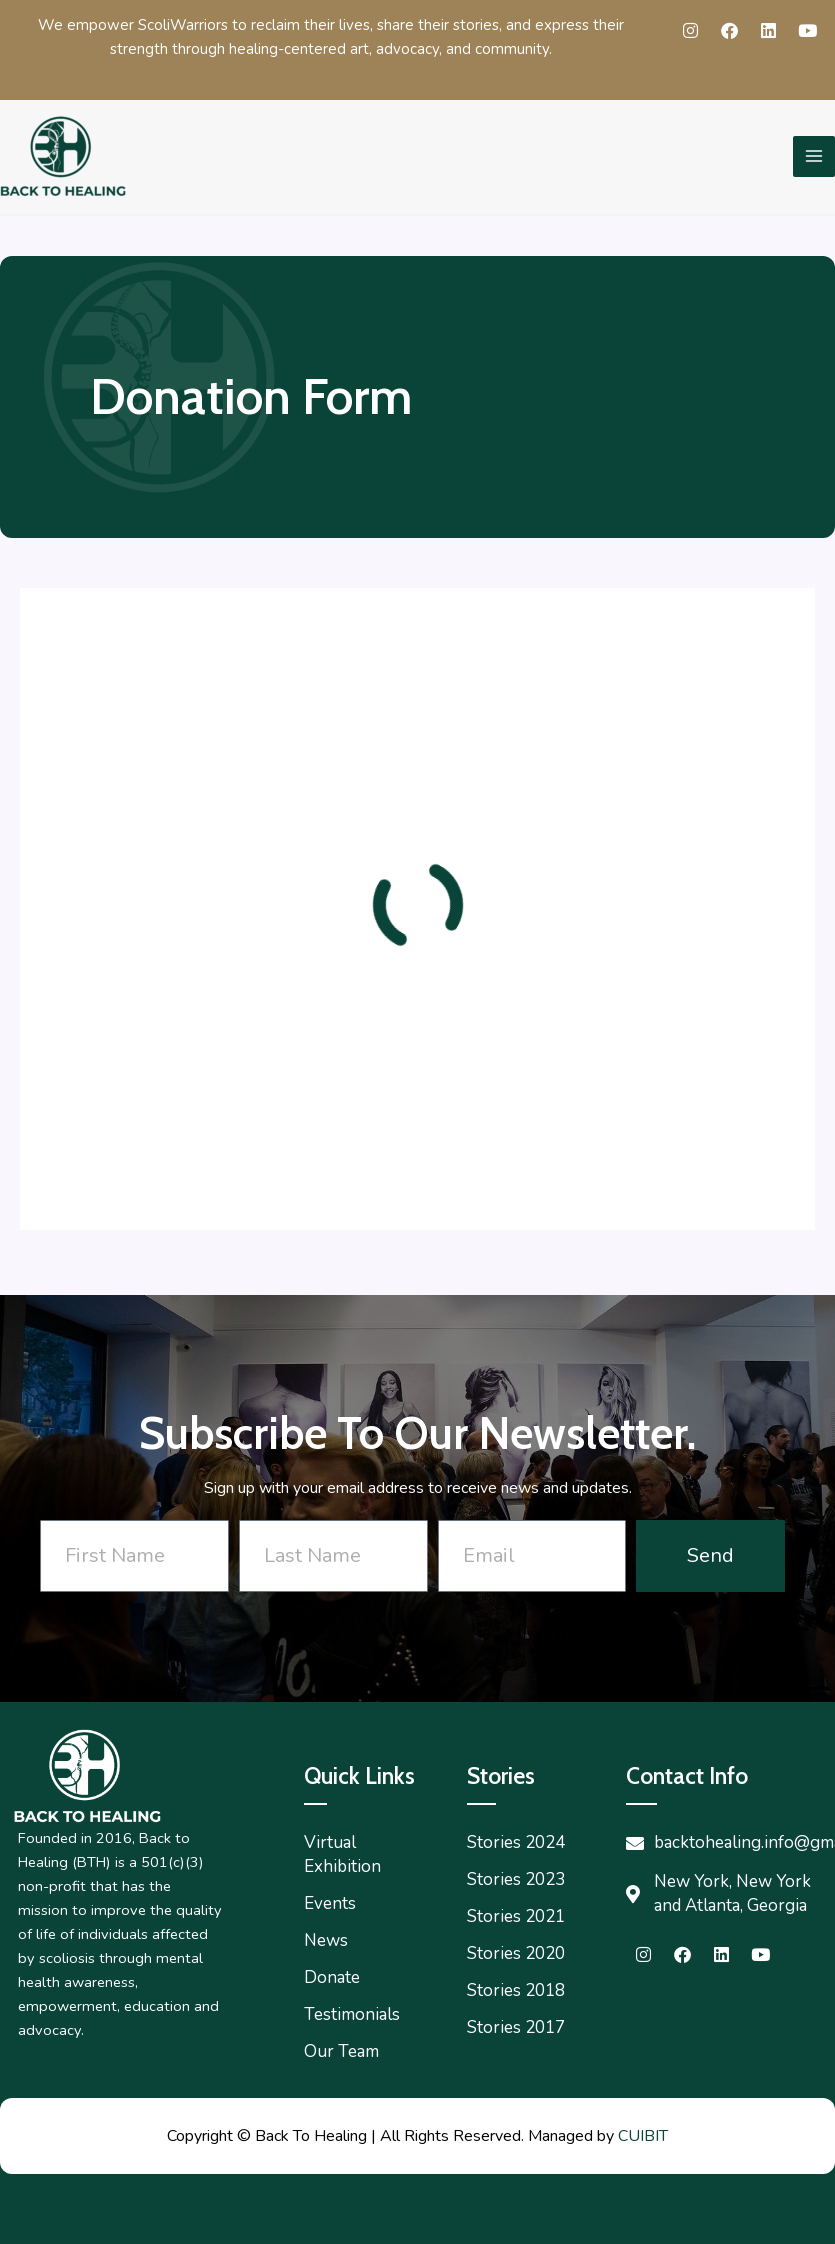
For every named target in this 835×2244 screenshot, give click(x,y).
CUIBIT (643, 2136)
